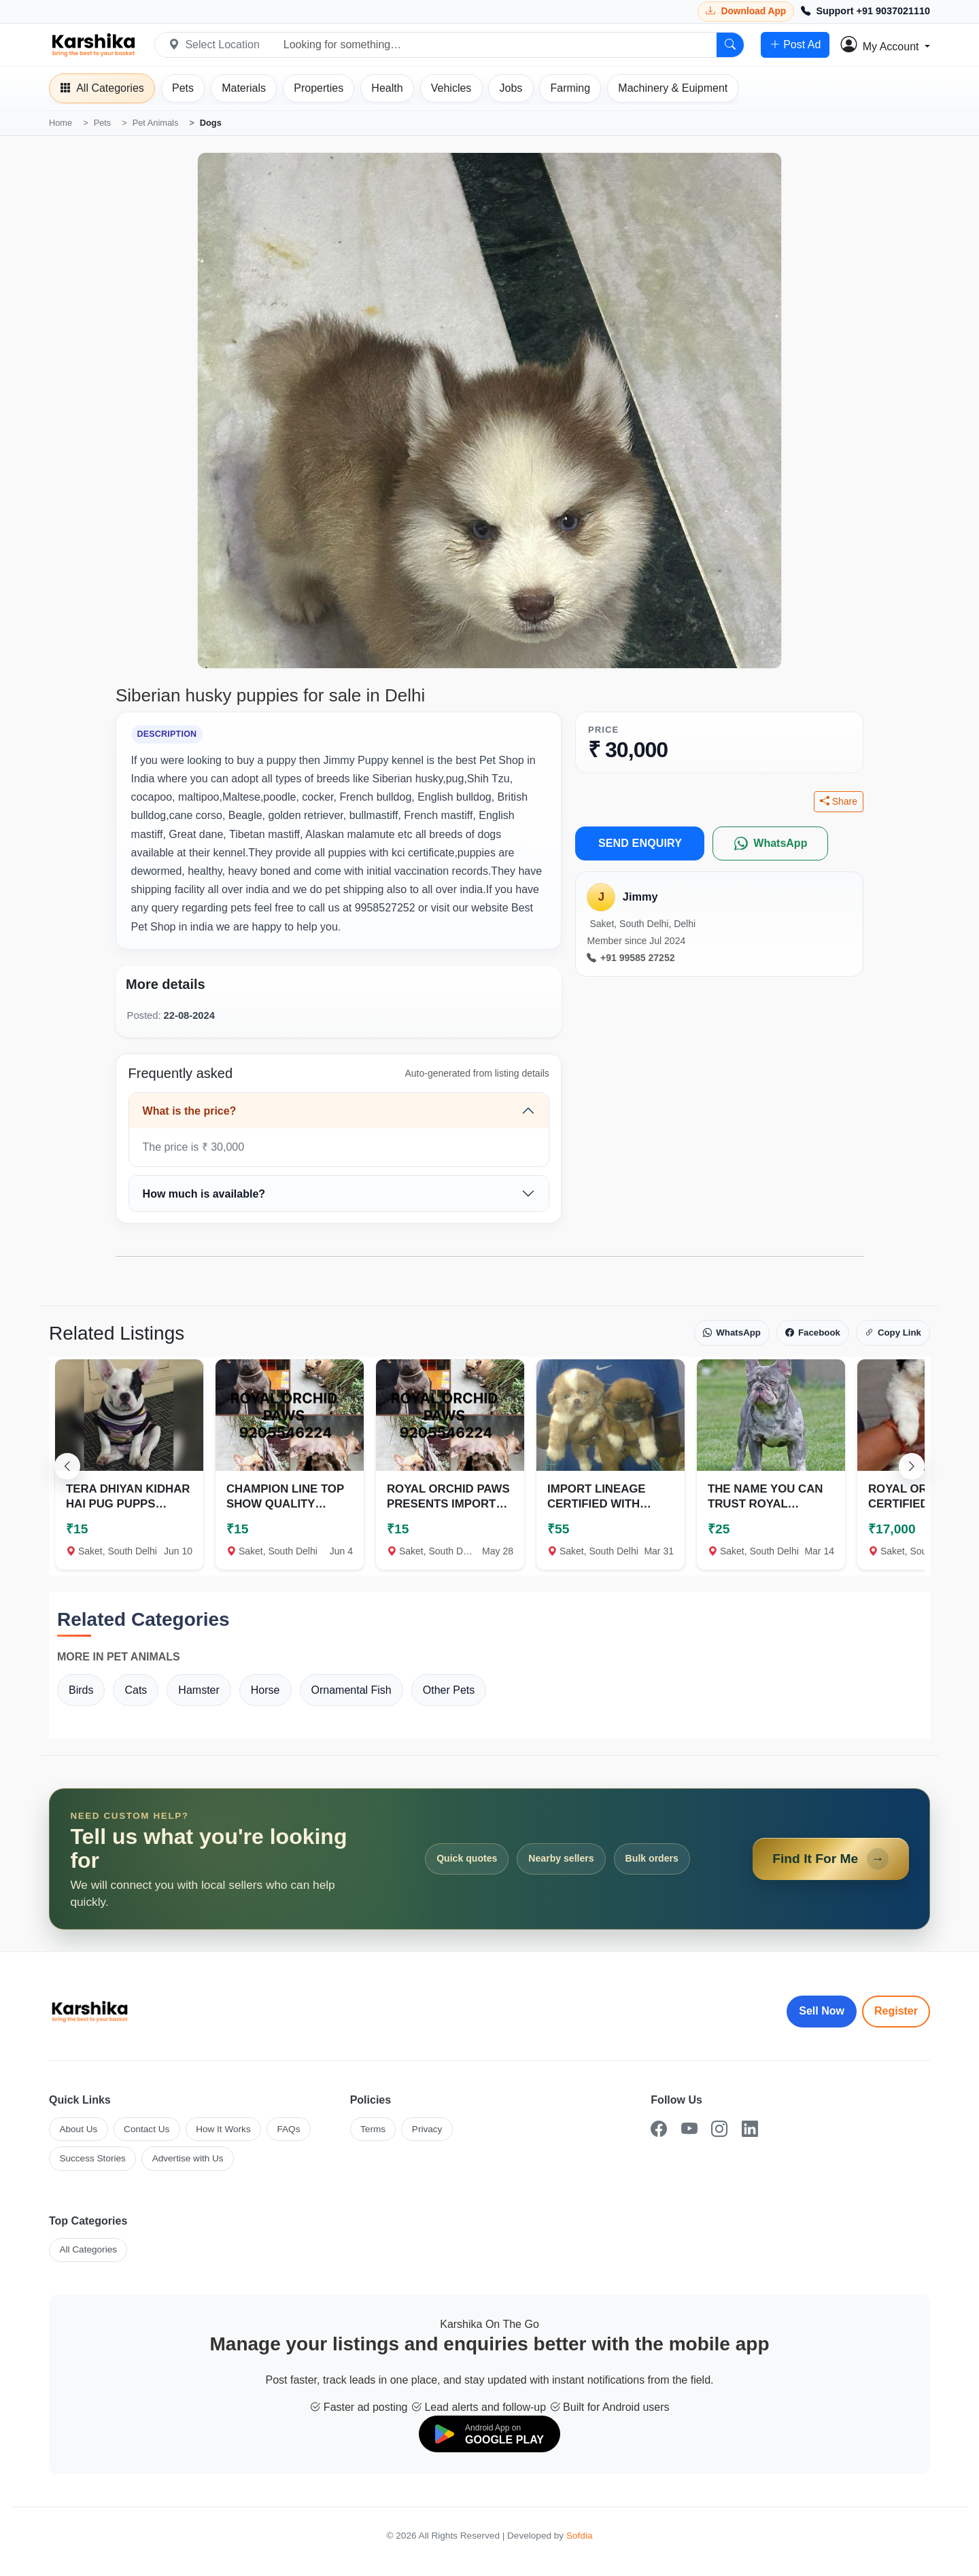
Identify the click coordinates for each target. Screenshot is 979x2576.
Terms (372, 2129)
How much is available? (204, 1194)
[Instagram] (719, 2129)
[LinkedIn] (750, 2129)
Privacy (427, 2129)
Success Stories (92, 2158)
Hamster (198, 1690)
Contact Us (146, 2129)
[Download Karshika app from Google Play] (746, 11)
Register (896, 2011)
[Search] (730, 45)
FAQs (288, 2129)
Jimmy (640, 896)
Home (60, 123)
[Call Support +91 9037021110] (865, 11)
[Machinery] (672, 88)
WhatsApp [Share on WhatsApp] (732, 1333)
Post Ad (795, 45)
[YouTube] (689, 2129)
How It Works (223, 2129)
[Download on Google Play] (489, 2434)
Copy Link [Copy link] (893, 1333)
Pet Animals (156, 123)
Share (838, 802)
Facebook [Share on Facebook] (812, 1333)
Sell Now (821, 2011)
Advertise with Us (188, 2158)
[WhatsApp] (770, 843)
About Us (78, 2129)
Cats (135, 1690)
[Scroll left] (67, 1466)
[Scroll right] (912, 1466)
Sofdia (579, 2535)
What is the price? (190, 1111)
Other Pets (449, 1690)
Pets (102, 123)
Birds (81, 1690)
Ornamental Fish (351, 1690)
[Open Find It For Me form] (489, 1859)
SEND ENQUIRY (640, 843)
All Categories (88, 2249)
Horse (265, 1690)
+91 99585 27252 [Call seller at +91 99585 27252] (630, 958)
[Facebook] (659, 2129)
